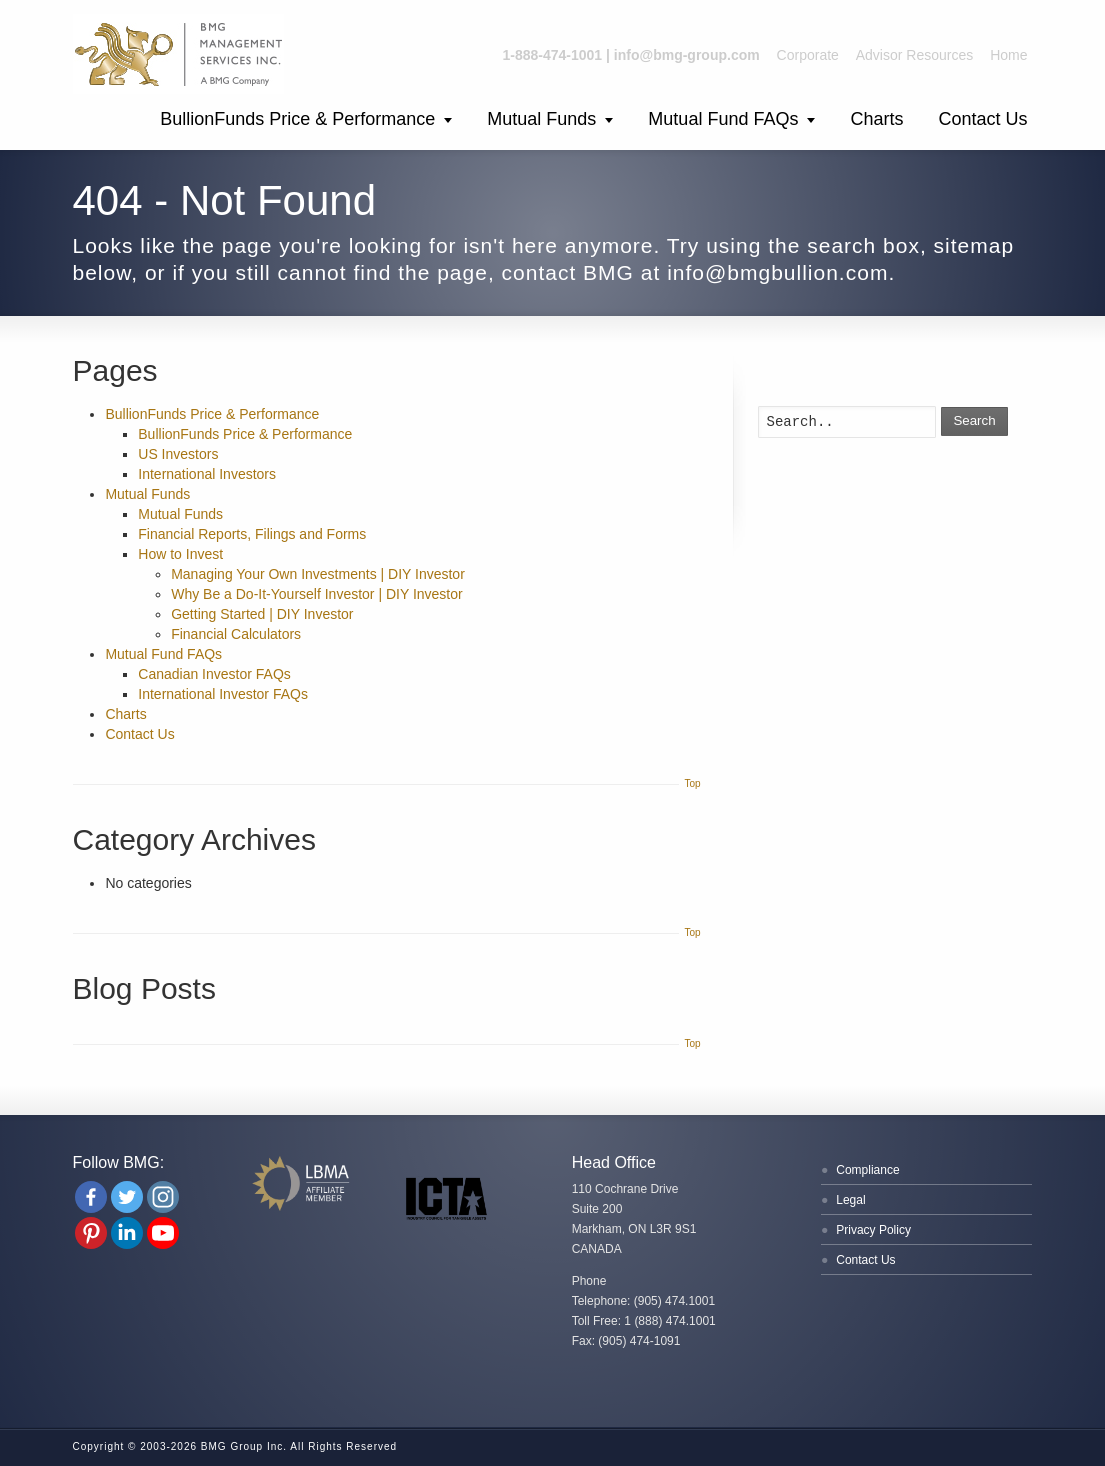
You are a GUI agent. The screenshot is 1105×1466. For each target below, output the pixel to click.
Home (1008, 55)
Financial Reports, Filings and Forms (252, 534)
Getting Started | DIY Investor (262, 614)
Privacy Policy (873, 1230)
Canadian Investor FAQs (214, 674)
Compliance (867, 1170)
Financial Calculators (236, 634)
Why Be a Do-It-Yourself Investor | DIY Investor (317, 594)
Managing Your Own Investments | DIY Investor (318, 574)
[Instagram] (163, 1197)
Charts (876, 119)
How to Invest (180, 554)
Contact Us (982, 119)
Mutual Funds (541, 119)
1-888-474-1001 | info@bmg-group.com (631, 55)
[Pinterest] (91, 1233)
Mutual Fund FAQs (723, 119)
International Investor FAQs (223, 694)
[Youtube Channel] (163, 1233)
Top (692, 783)
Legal (850, 1200)
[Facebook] (91, 1197)
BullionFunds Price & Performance (297, 119)
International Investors (207, 474)
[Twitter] (127, 1197)
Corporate (808, 55)
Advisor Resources (915, 55)
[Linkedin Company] (127, 1233)
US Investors (178, 454)
